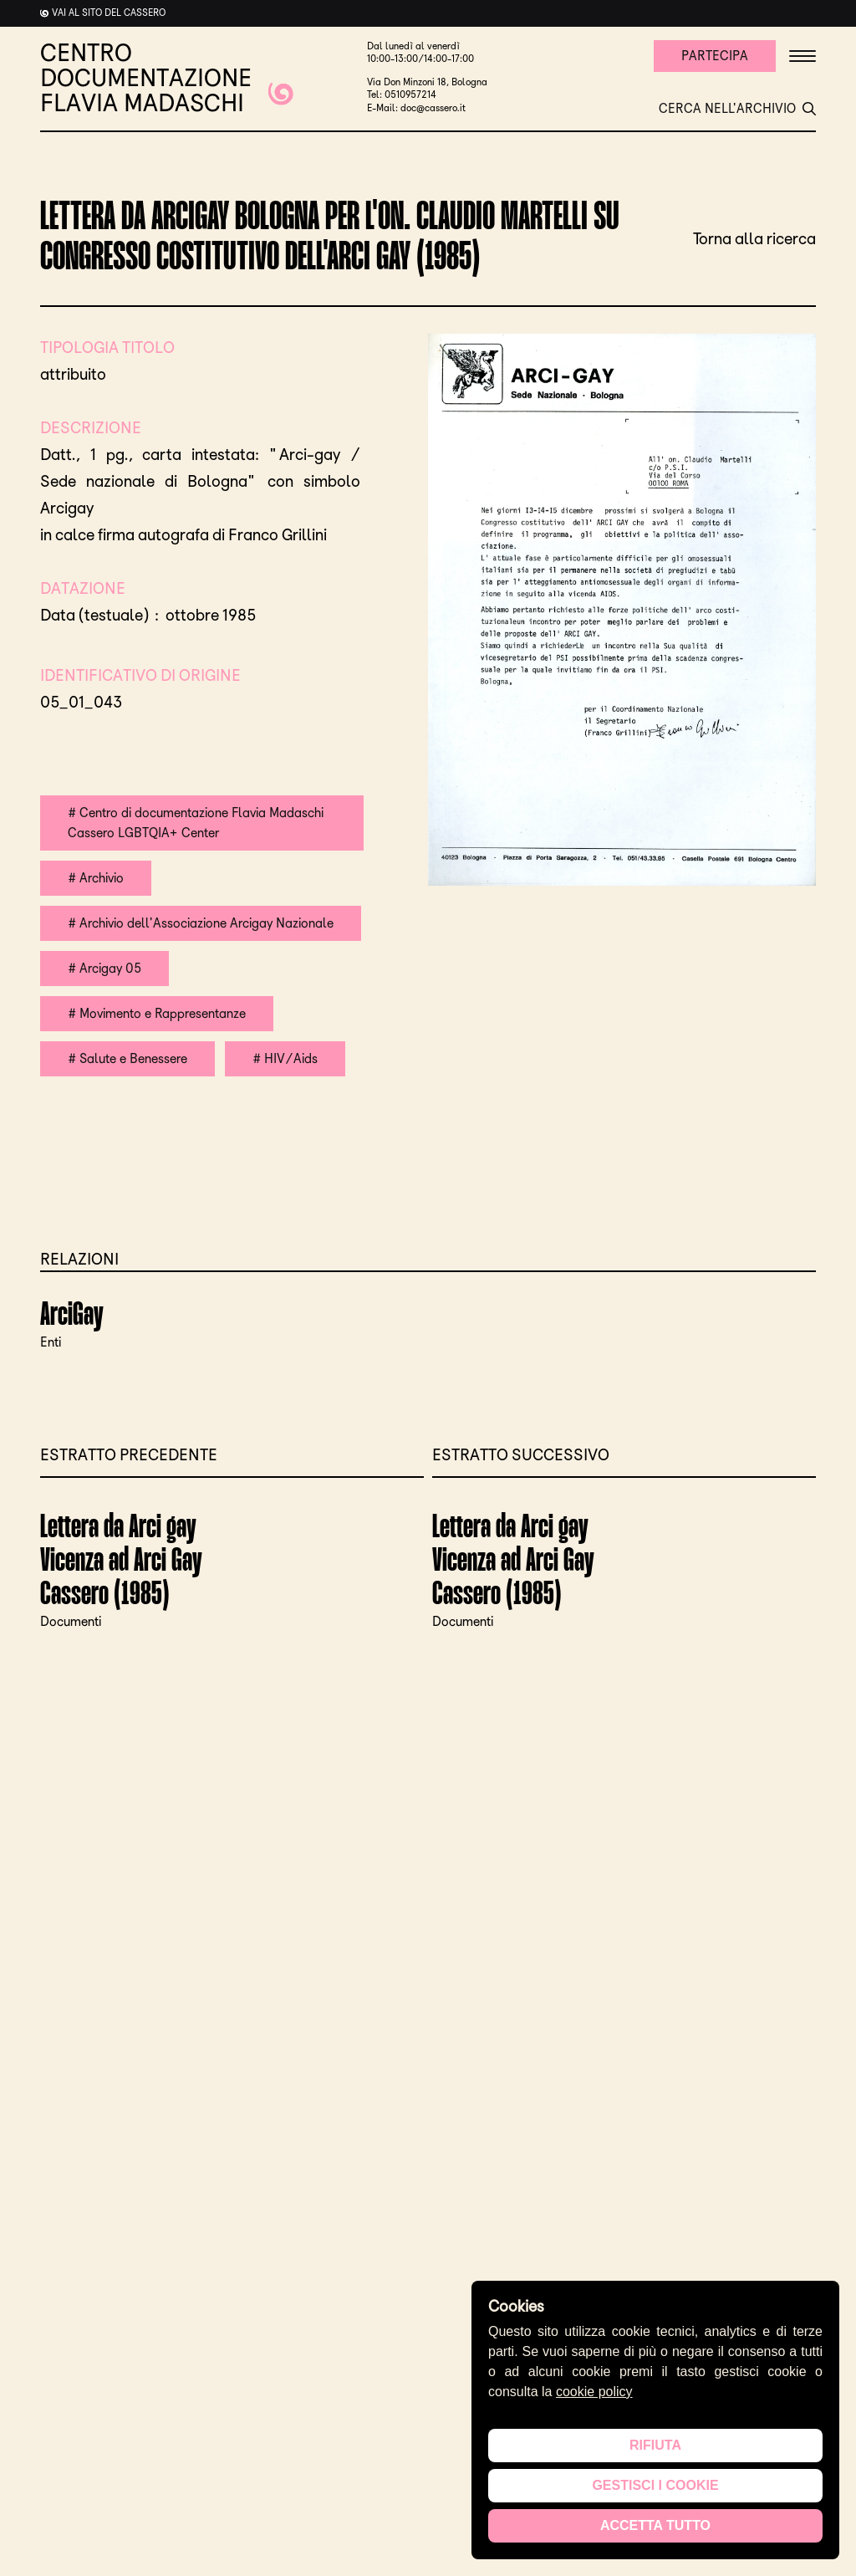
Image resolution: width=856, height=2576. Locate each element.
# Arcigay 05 (104, 968)
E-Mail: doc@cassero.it (416, 108)
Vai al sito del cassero (109, 12)
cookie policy (594, 2391)
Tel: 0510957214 (401, 94)
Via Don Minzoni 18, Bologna (427, 82)
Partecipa (714, 56)
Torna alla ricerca (754, 238)
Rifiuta (655, 2445)
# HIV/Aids (285, 1058)
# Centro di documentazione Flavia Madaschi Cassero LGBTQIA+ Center (196, 823)
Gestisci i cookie (655, 2485)
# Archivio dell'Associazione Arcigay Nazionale (201, 923)
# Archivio (96, 878)
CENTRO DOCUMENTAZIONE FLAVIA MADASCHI (166, 77)
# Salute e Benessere (127, 1058)
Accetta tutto (655, 2525)
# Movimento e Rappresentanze (157, 1013)
